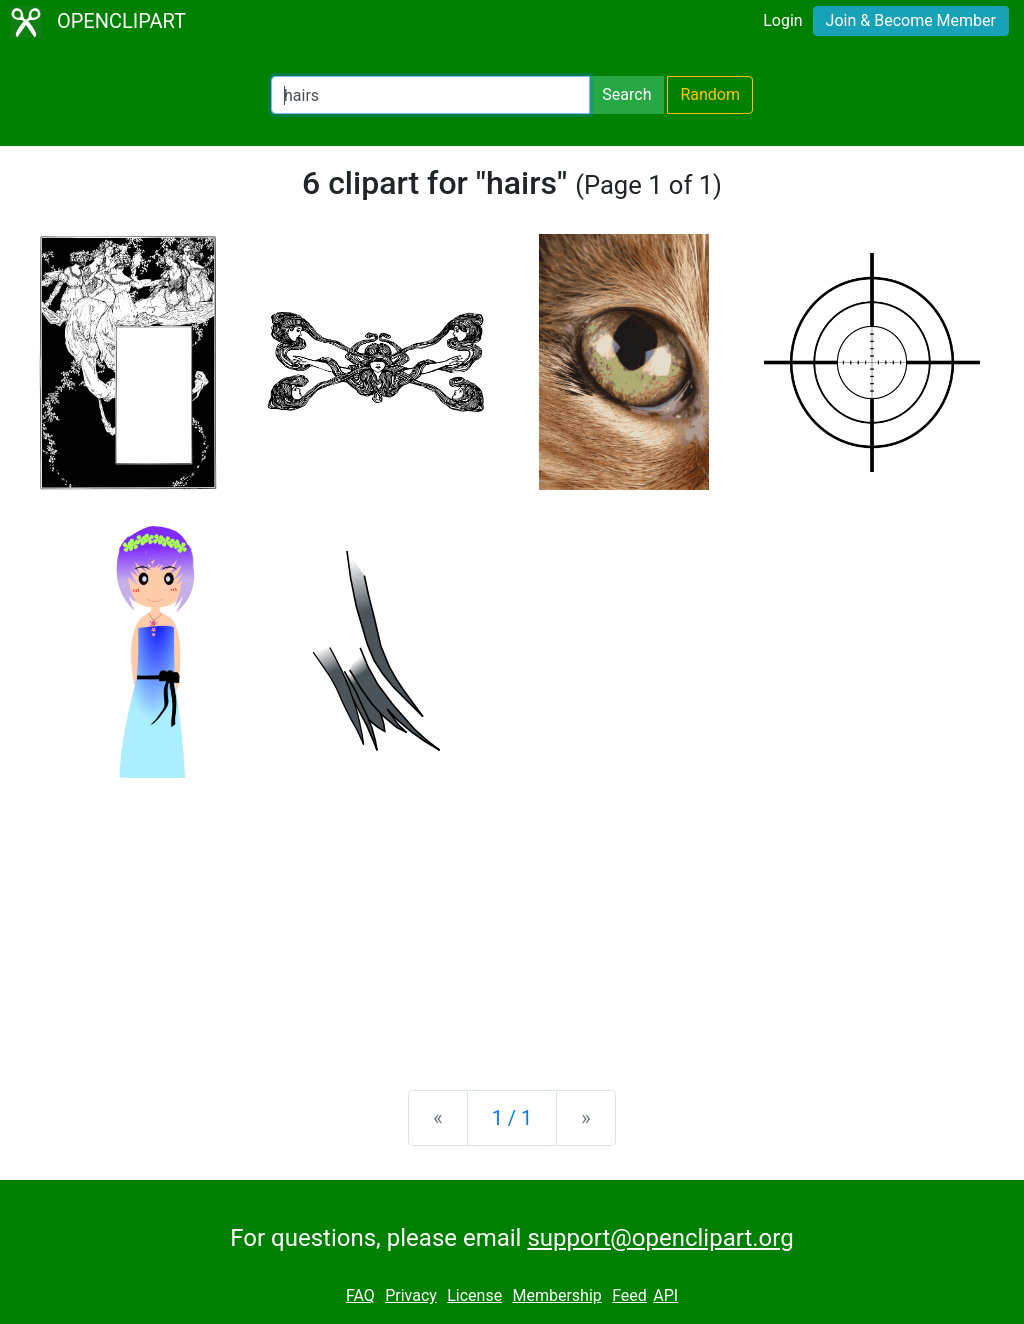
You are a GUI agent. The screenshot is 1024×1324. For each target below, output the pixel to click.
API (665, 1295)
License (474, 1295)
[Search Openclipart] (430, 95)
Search (626, 94)
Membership (556, 1295)
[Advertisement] (512, 918)
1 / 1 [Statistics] (512, 1118)
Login (782, 20)
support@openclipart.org (660, 1238)
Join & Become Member (911, 20)
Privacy (411, 1295)
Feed (629, 1295)
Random (710, 94)
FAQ (360, 1295)
